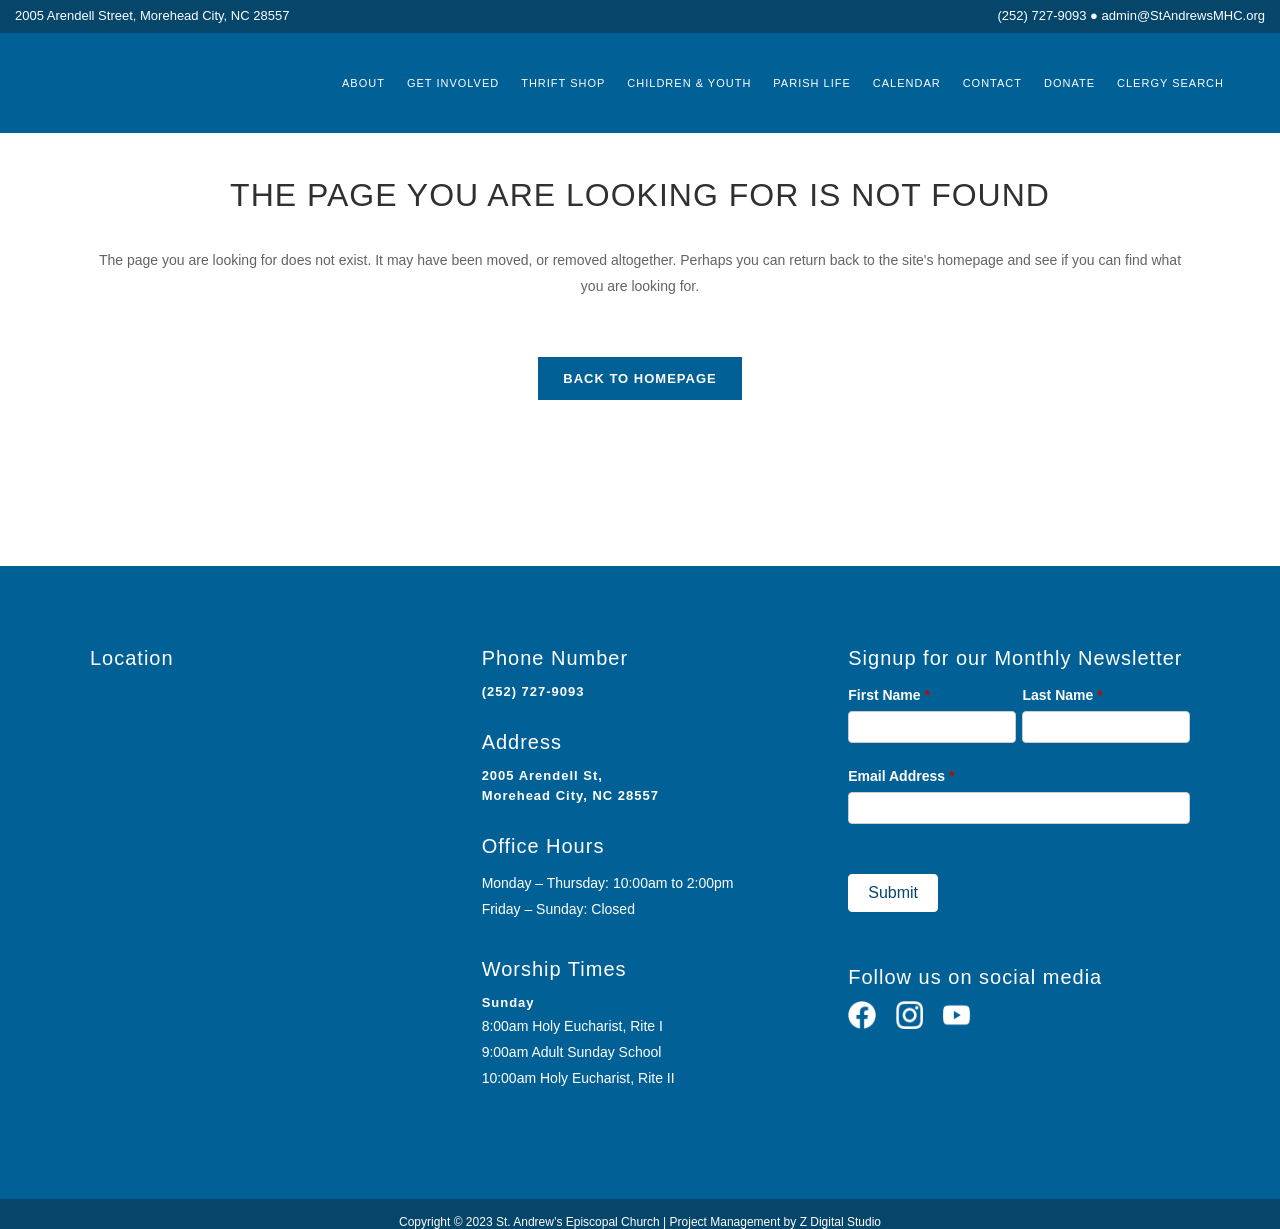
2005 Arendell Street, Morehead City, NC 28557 (152, 15)
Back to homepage (639, 378)
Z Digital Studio (840, 1222)
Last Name (1062, 695)
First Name (889, 695)
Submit (893, 892)
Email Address (901, 776)
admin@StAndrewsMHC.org (1183, 15)
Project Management (725, 1222)
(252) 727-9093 (1042, 15)
